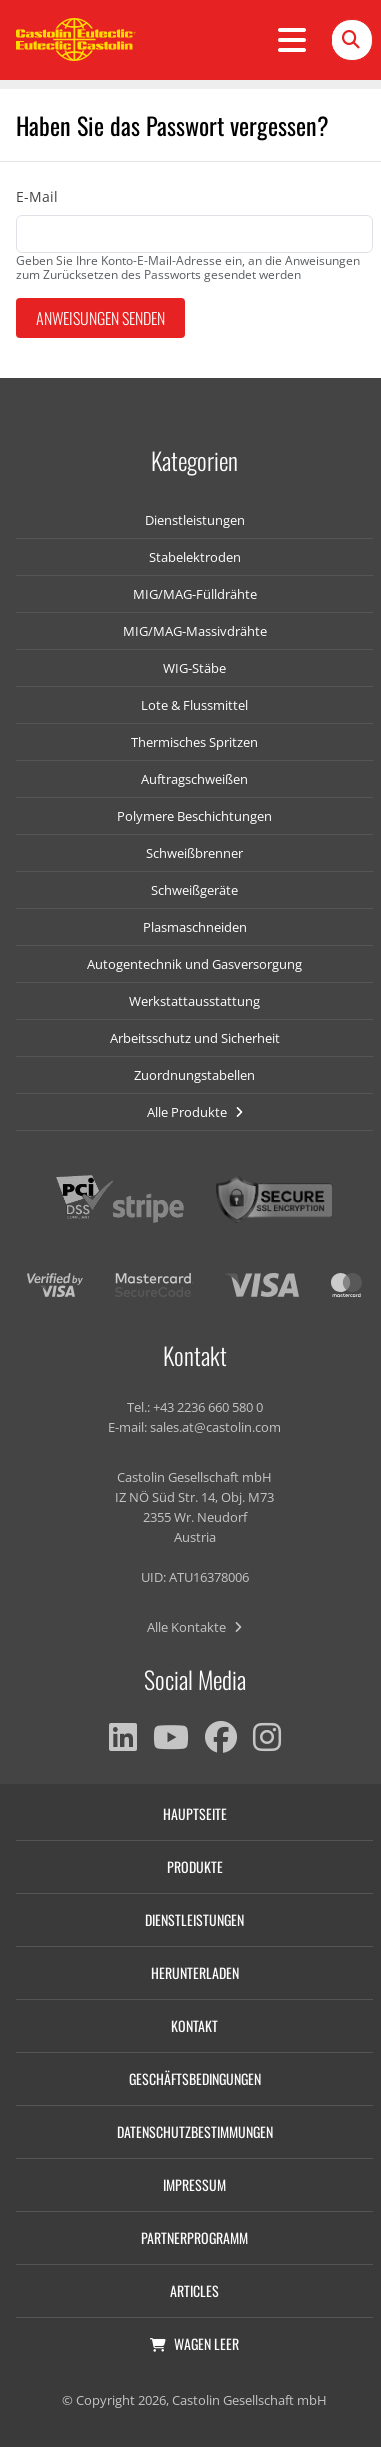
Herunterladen (195, 1972)
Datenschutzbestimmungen (195, 2131)
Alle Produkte (195, 1112)
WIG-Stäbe (194, 668)
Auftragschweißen (194, 779)
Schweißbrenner (194, 853)
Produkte (195, 1866)
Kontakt (194, 2025)
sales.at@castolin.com (215, 1427)
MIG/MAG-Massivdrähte (195, 631)
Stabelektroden (195, 557)
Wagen (194, 2343)
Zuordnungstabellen (194, 1075)
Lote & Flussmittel (194, 705)
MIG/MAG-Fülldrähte (195, 594)
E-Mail (37, 196)
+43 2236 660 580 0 (208, 1407)
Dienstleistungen (195, 520)
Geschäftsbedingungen (195, 2078)
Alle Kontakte (194, 1627)
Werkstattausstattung (194, 1001)
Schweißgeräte (194, 890)
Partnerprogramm (194, 2237)
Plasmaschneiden (195, 927)
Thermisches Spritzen (194, 742)
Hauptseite (195, 1813)
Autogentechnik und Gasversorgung (194, 964)
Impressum (194, 2184)
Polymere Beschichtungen (194, 816)
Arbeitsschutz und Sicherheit (195, 1038)
